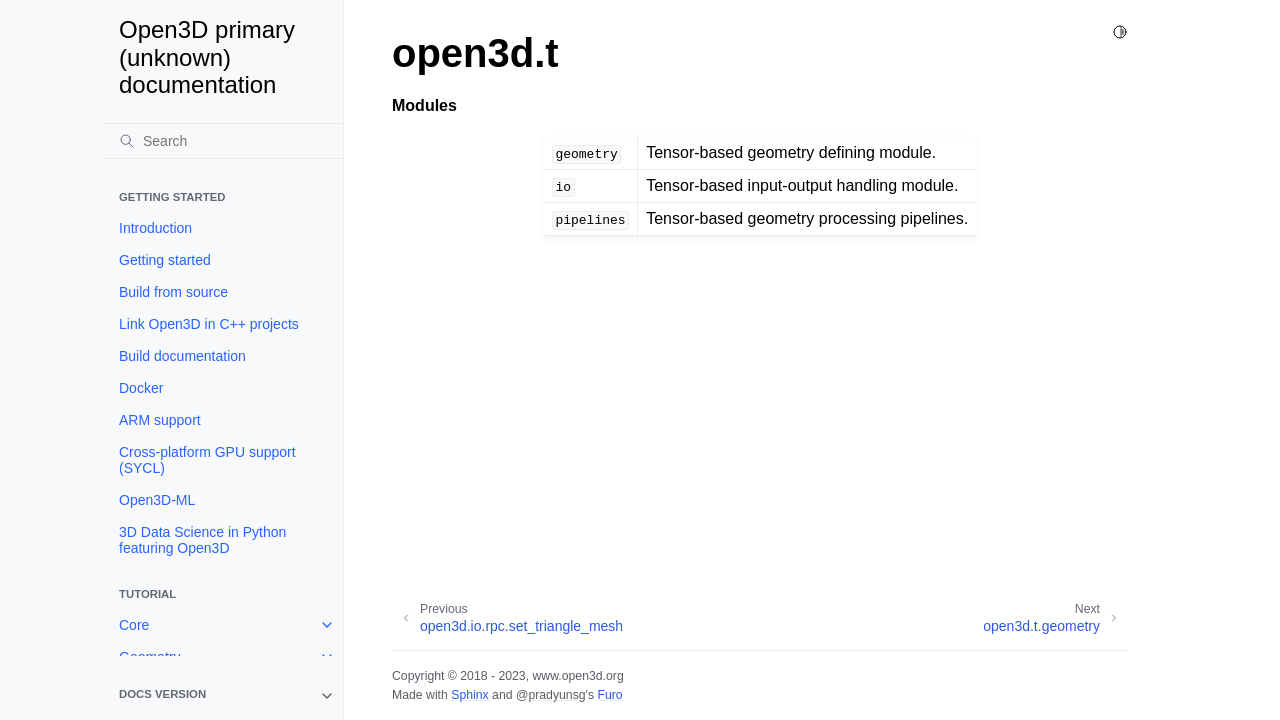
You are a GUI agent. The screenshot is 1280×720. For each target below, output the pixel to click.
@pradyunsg (551, 695)
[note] (223, 696)
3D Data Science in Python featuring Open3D (202, 540)
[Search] (223, 141)
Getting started (165, 260)
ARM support (160, 420)
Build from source (173, 292)
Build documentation (182, 356)
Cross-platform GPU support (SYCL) (207, 460)
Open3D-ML (157, 500)
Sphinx (469, 695)
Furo (609, 695)
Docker (141, 388)
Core (134, 625)
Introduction (155, 228)
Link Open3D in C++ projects (209, 324)
